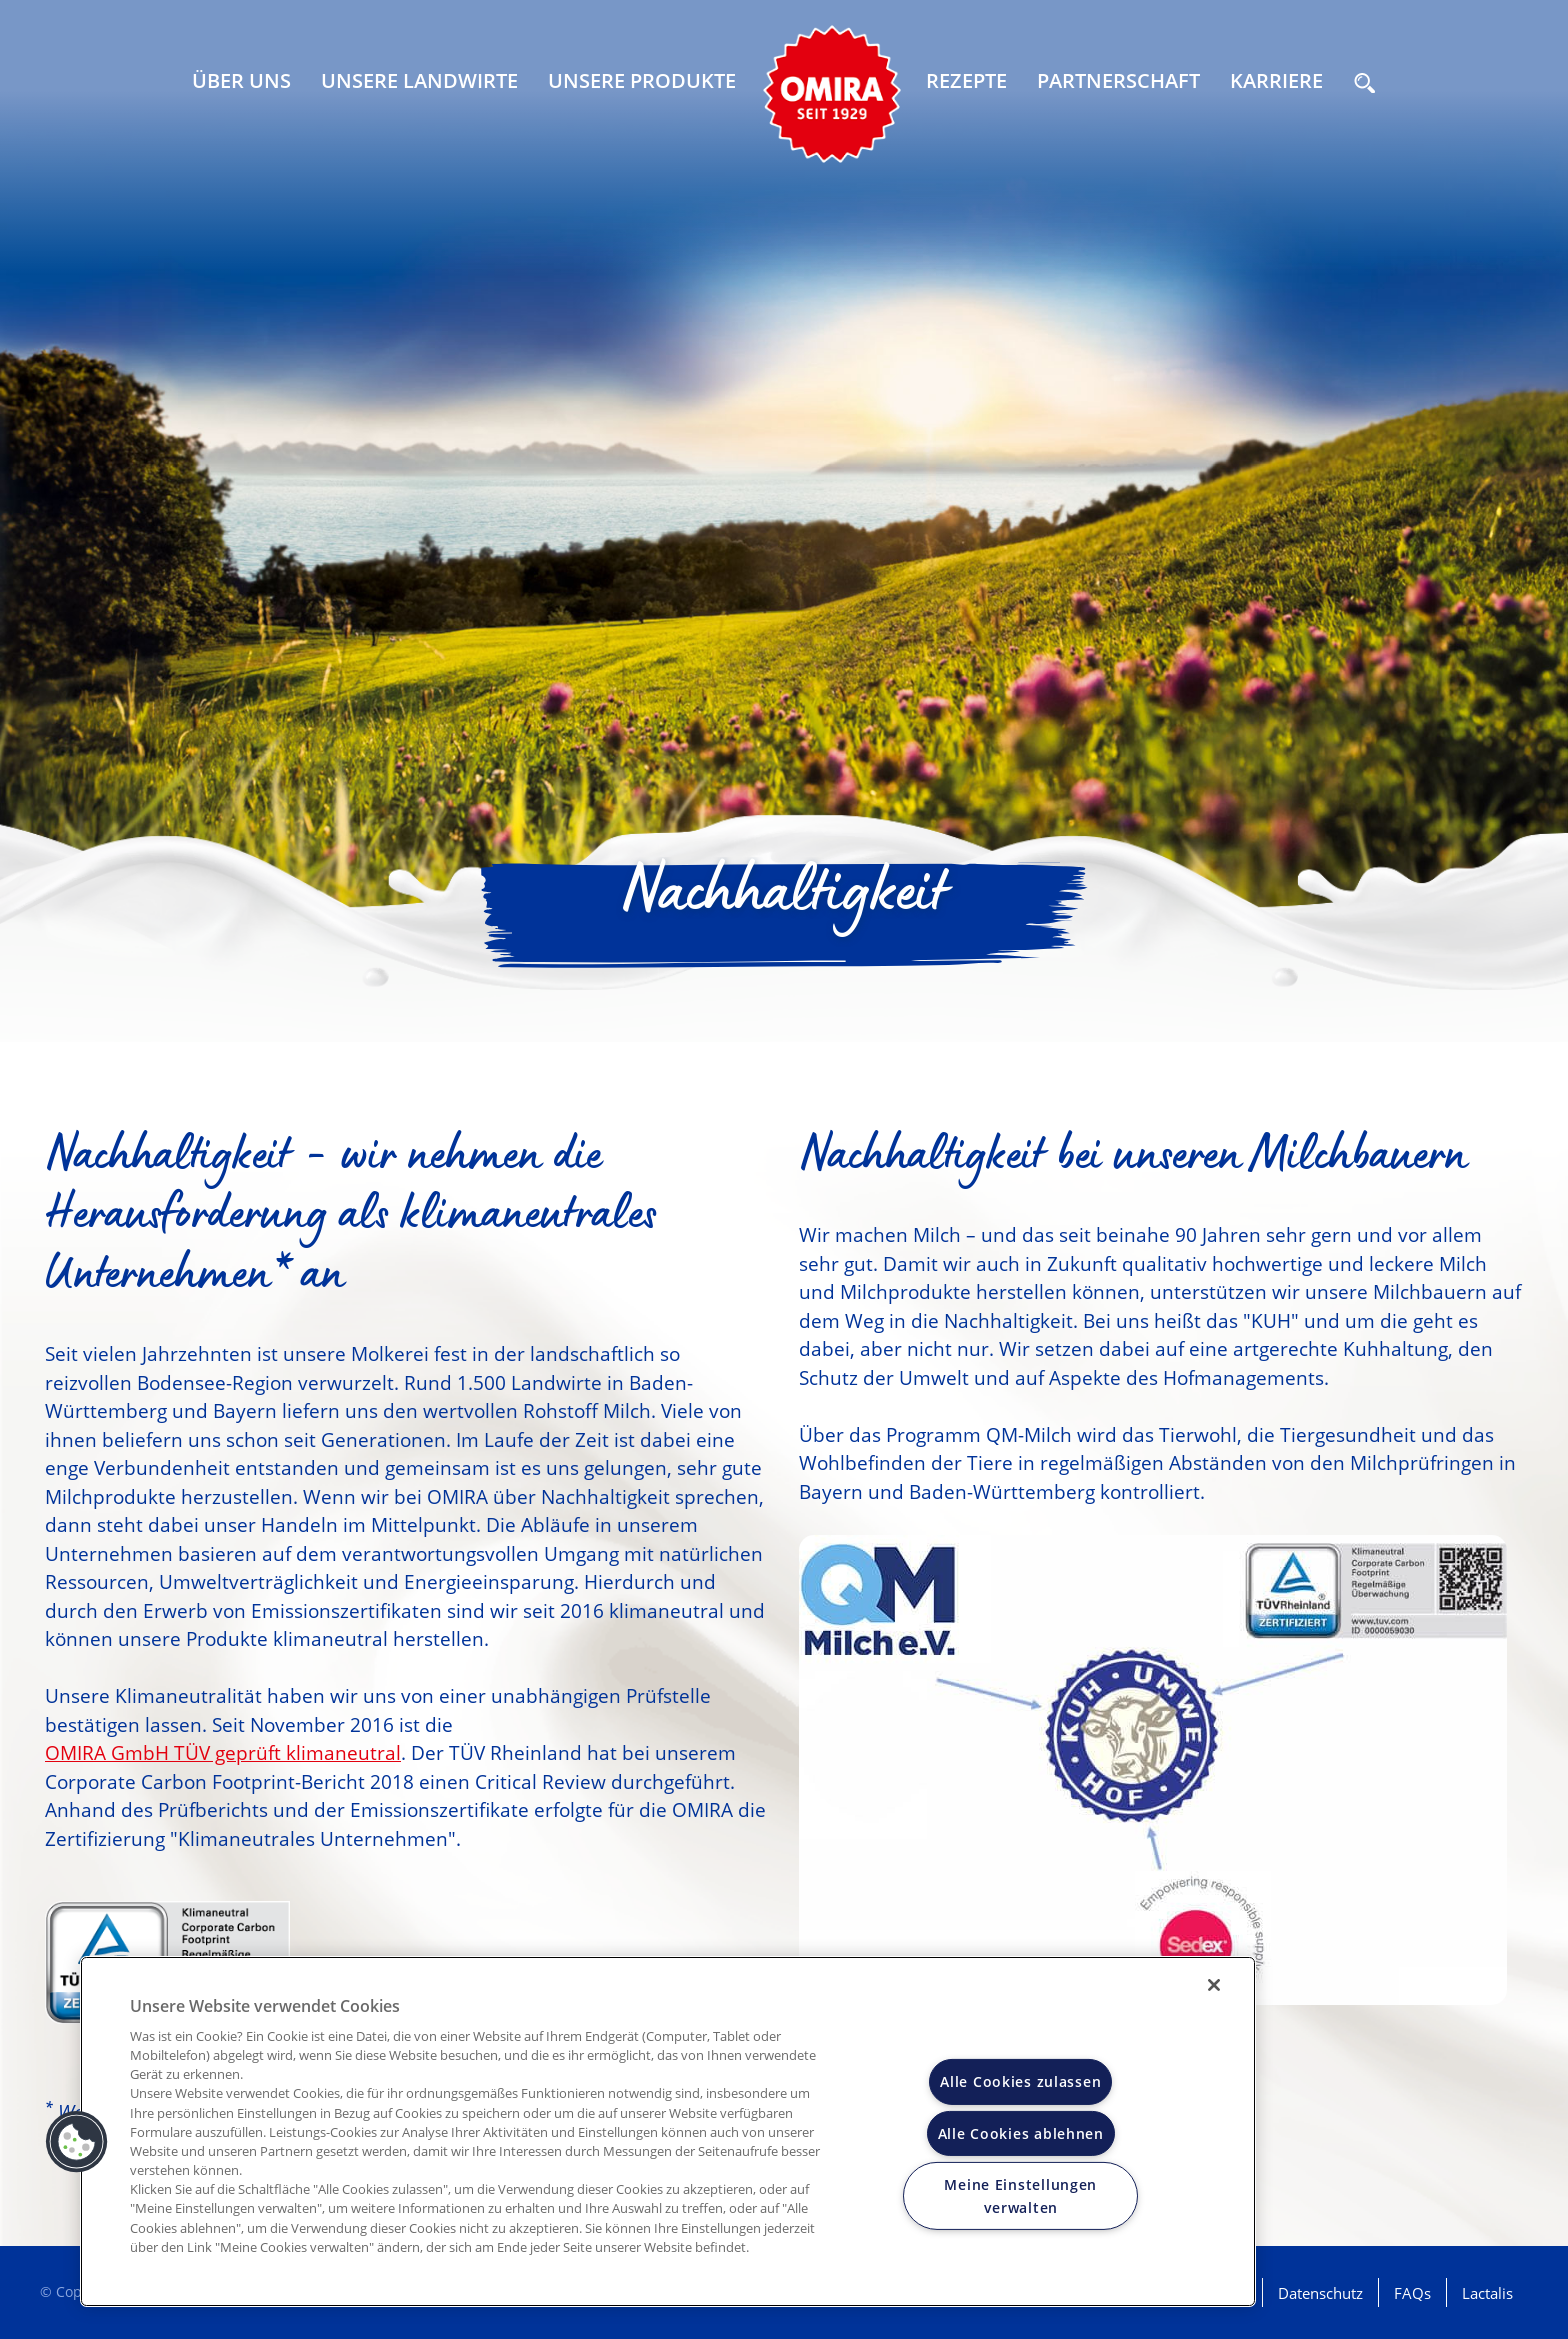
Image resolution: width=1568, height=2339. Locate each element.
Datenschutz (1320, 2293)
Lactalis (1487, 2293)
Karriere (1276, 80)
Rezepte (966, 80)
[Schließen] (1214, 1985)
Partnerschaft (1118, 80)
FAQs (1412, 2293)
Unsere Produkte (642, 80)
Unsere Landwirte (419, 80)
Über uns (241, 80)
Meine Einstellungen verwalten (1020, 2195)
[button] (77, 2142)
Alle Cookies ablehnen (1021, 2132)
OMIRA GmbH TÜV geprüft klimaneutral (223, 1753)
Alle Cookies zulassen (1020, 2081)
